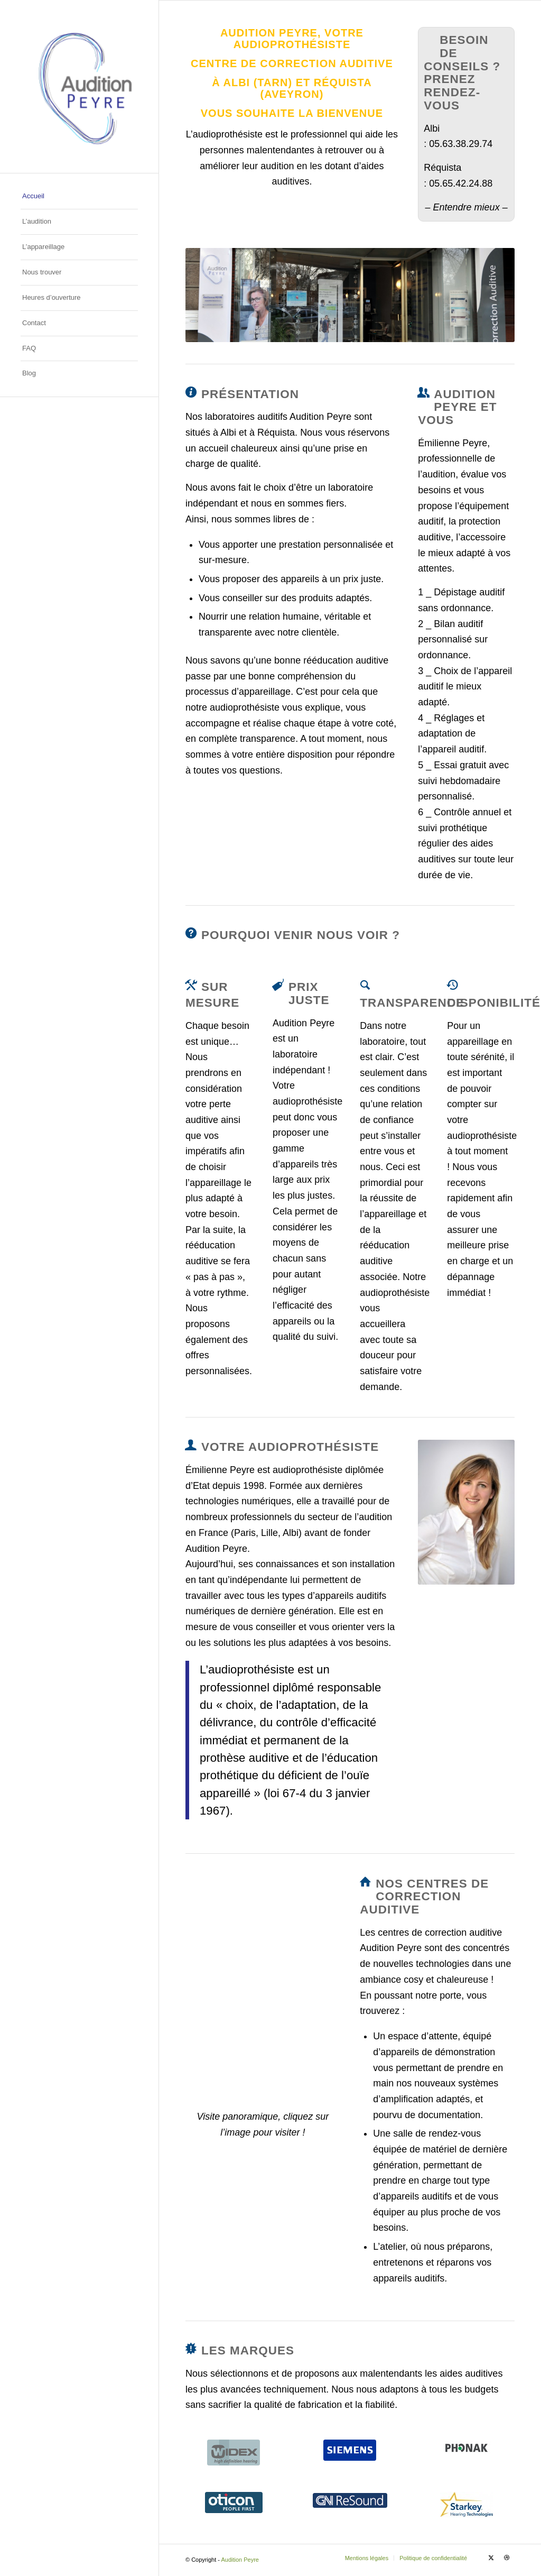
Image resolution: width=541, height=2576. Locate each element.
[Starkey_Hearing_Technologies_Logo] (466, 2504)
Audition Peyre (240, 2559)
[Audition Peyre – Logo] (79, 86)
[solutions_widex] (233, 2452)
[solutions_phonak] (466, 2448)
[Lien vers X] (491, 2557)
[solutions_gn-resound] (350, 2500)
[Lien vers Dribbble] (507, 2557)
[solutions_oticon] (234, 2502)
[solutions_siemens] (349, 2450)
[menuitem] (79, 196)
